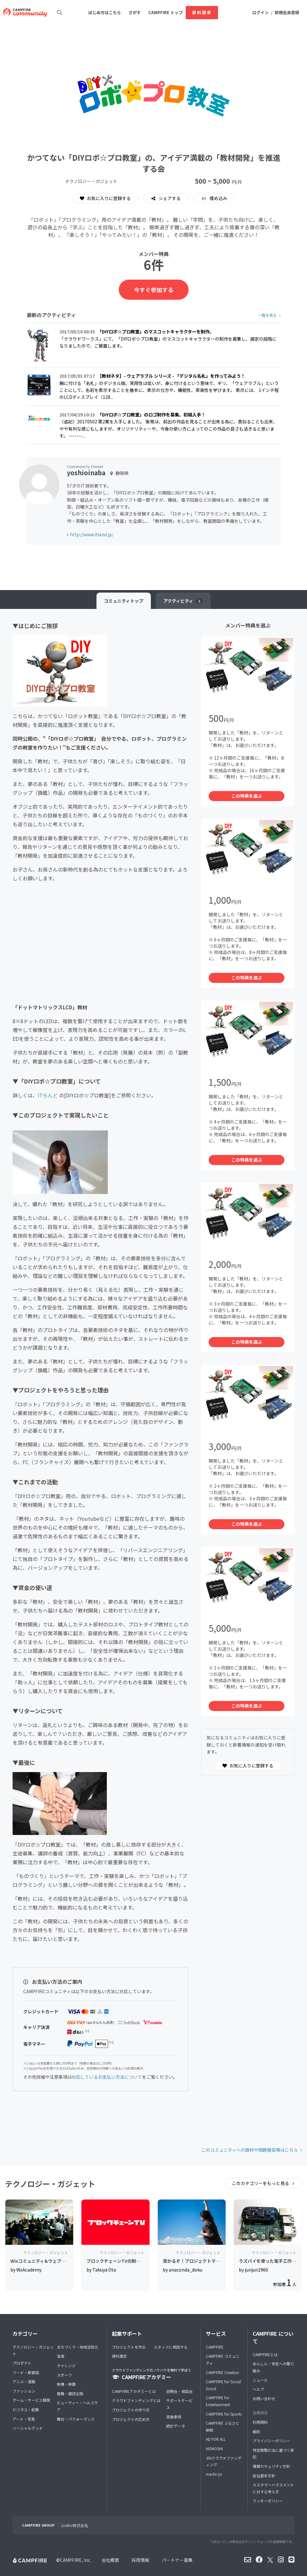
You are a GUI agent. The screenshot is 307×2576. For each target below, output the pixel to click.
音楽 (60, 2356)
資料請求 (201, 12)
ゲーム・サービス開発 (31, 2400)
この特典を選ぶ (246, 796)
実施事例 (173, 2416)
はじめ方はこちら (104, 12)
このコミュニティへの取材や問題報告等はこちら (249, 2150)
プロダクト (22, 2363)
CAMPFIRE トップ (165, 12)
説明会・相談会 (179, 2391)
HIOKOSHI (214, 2448)
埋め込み (218, 198)
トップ (123, 601)
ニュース (260, 2380)
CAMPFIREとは (265, 2354)
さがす (135, 12)
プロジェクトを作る (129, 2347)
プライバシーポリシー (271, 2440)
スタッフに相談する (171, 2347)
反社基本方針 (264, 2475)
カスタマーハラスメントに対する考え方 (273, 2488)
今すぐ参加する (153, 290)
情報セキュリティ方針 (271, 2466)
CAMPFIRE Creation (222, 2372)
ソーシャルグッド (28, 2428)
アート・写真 (24, 2419)
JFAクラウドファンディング (224, 2461)
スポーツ (64, 2375)
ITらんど (48, 1095)
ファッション (24, 2391)
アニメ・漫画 (24, 2381)
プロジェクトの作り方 (131, 2409)
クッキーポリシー (268, 2500)
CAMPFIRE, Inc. (75, 2560)
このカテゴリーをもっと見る (261, 2183)
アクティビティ (183, 601)
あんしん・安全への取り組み (273, 2367)
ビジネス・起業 (26, 2409)
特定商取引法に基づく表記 (273, 2453)
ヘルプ (258, 2389)
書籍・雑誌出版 (70, 2393)
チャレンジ (66, 2365)
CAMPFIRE (214, 2347)
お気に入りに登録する (105, 198)
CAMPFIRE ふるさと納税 (222, 2426)
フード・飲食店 (26, 2372)
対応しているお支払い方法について (107, 2077)
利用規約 (260, 2422)
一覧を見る (267, 315)
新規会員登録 (287, 12)
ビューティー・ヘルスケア (77, 2406)
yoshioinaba (86, 472)
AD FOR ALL (216, 2439)
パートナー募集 (177, 2560)
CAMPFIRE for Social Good (223, 2385)
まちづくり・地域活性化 (77, 2347)
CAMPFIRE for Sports (224, 2414)
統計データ (175, 2425)
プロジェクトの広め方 (131, 2419)
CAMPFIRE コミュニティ (222, 2359)
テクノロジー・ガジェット (33, 2350)
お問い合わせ (264, 2398)
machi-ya (214, 2474)
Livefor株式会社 (74, 2525)
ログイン (260, 12)
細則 (256, 2431)
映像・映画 (66, 2384)
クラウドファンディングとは (136, 2400)
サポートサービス (179, 2404)
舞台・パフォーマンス (76, 2419)
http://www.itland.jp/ (91, 534)
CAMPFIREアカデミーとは (134, 2391)
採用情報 (140, 2560)
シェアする (169, 198)
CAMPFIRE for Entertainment (218, 2401)
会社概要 (110, 2560)
